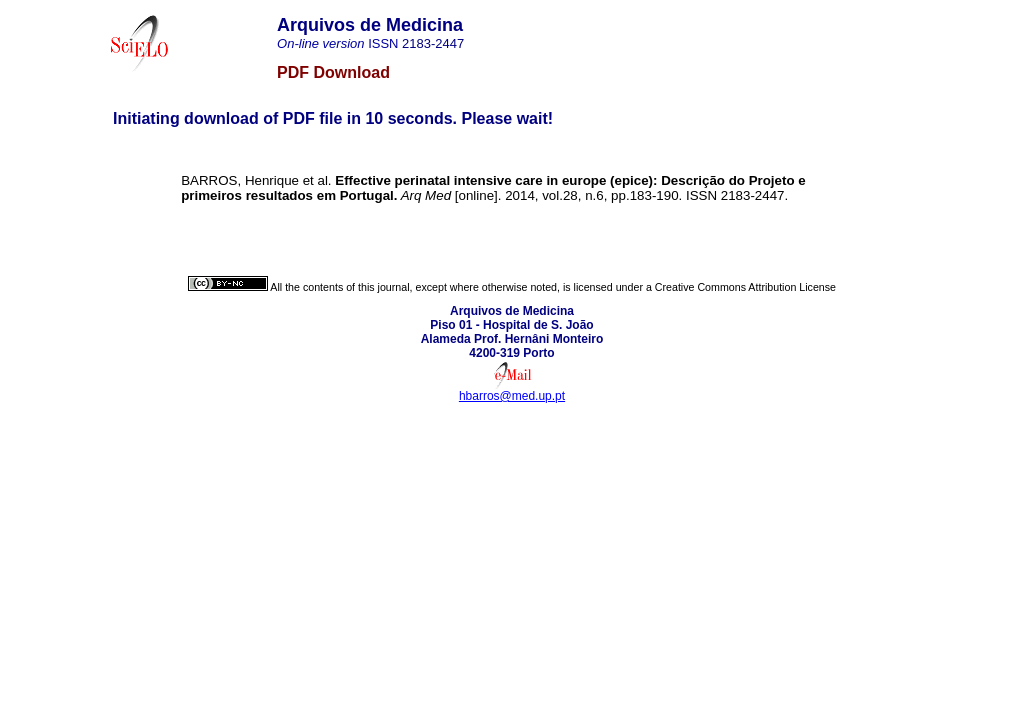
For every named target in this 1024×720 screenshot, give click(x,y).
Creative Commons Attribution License (745, 287)
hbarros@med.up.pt (512, 396)
